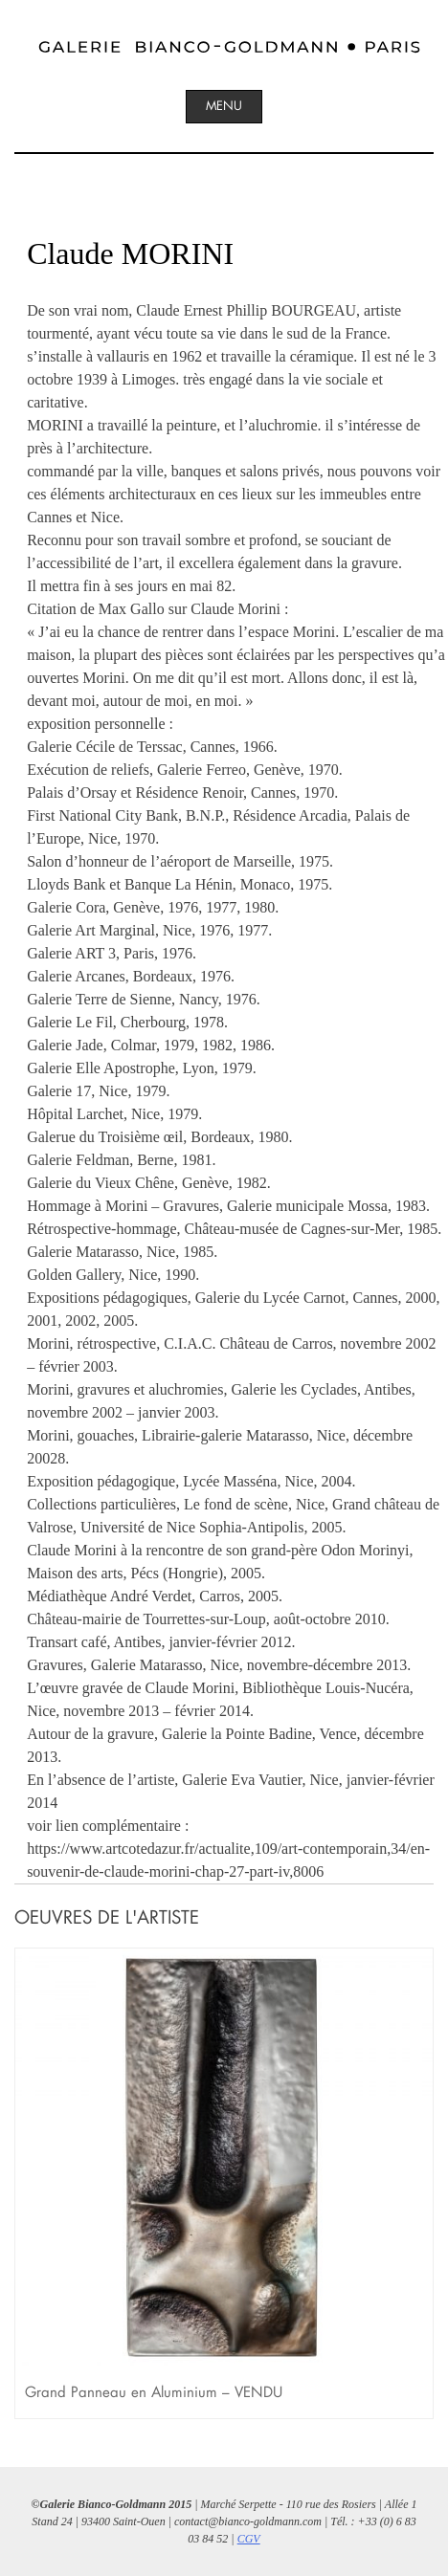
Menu (224, 106)
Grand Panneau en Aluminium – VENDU (153, 2392)
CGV (248, 2538)
